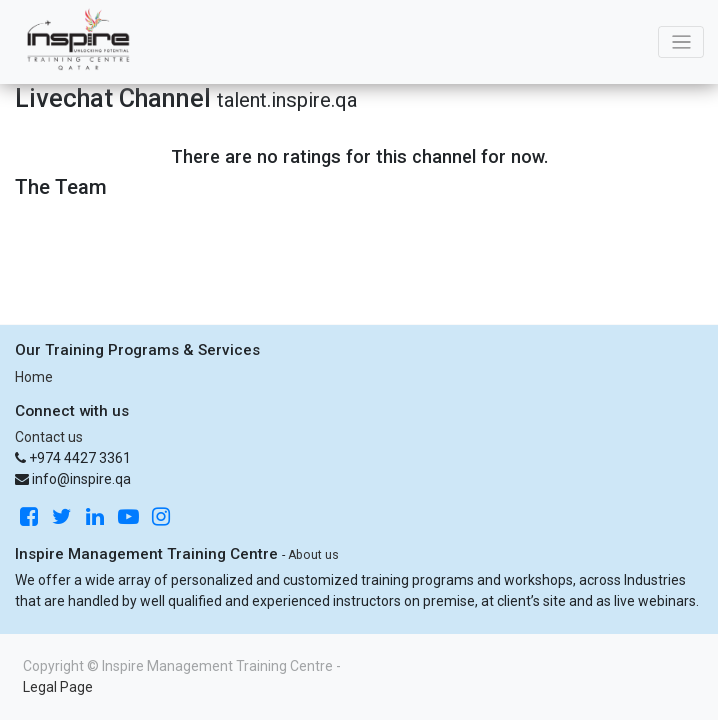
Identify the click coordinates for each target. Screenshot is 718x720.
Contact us (49, 437)
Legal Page (58, 687)
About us (313, 555)
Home (34, 377)
